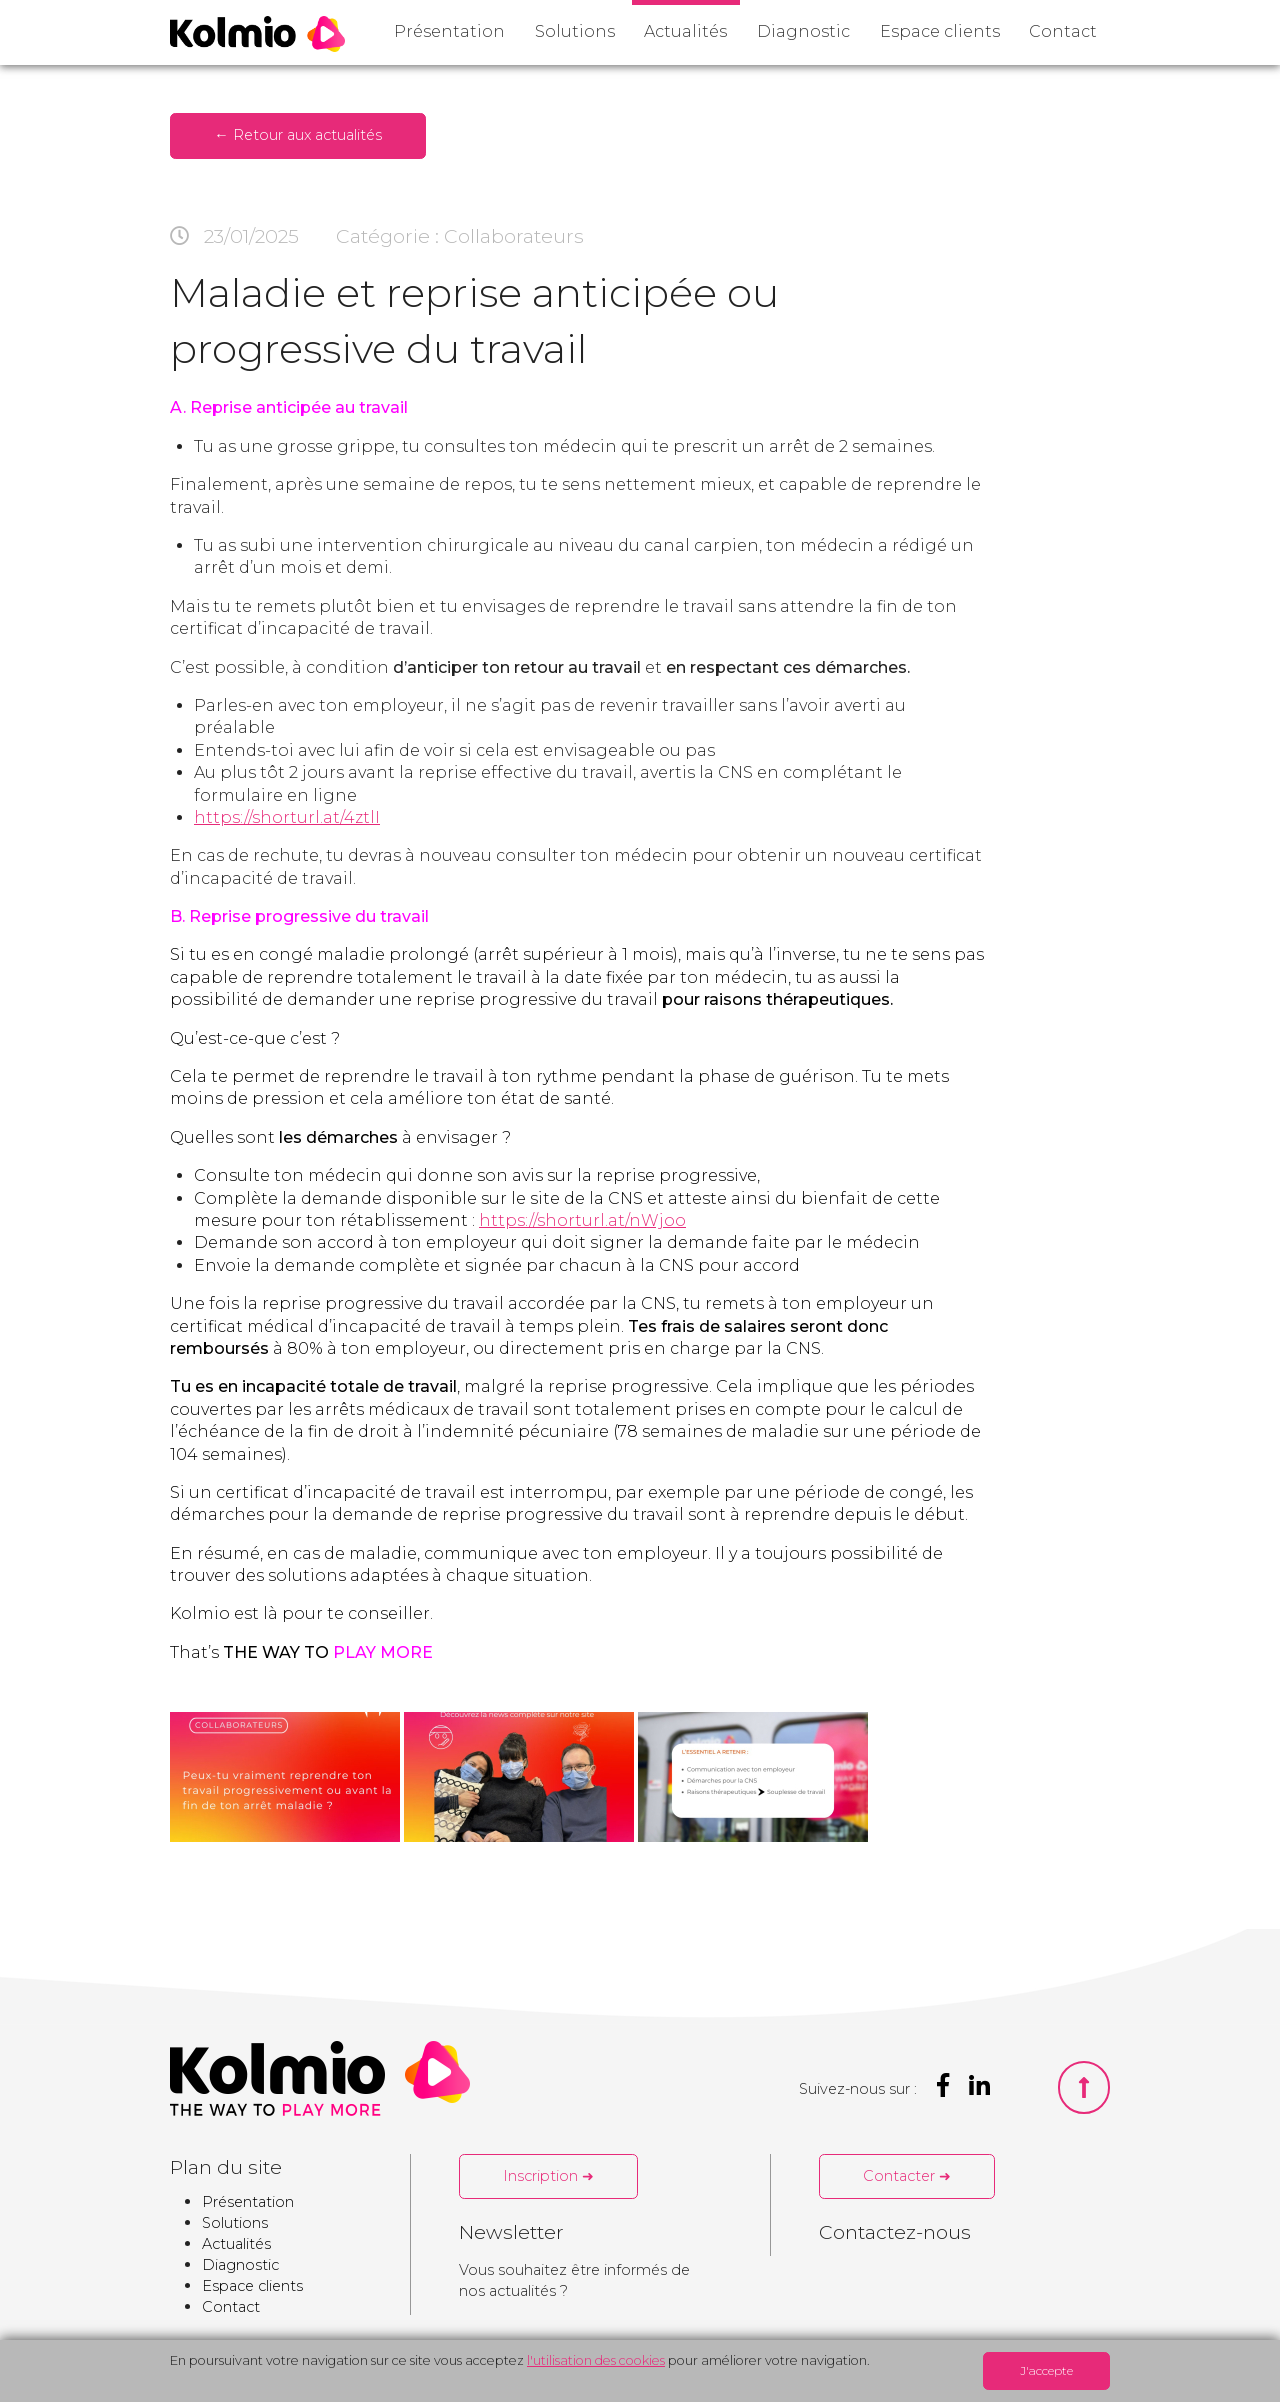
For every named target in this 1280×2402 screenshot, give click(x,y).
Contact (1063, 31)
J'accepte (1046, 2370)
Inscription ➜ (548, 2176)
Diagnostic (803, 31)
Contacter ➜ (907, 2176)
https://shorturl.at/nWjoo (582, 1220)
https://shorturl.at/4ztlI (287, 817)
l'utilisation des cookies (596, 2360)
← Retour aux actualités (297, 135)
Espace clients (940, 31)
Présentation (449, 31)
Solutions (575, 31)
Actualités (685, 31)
